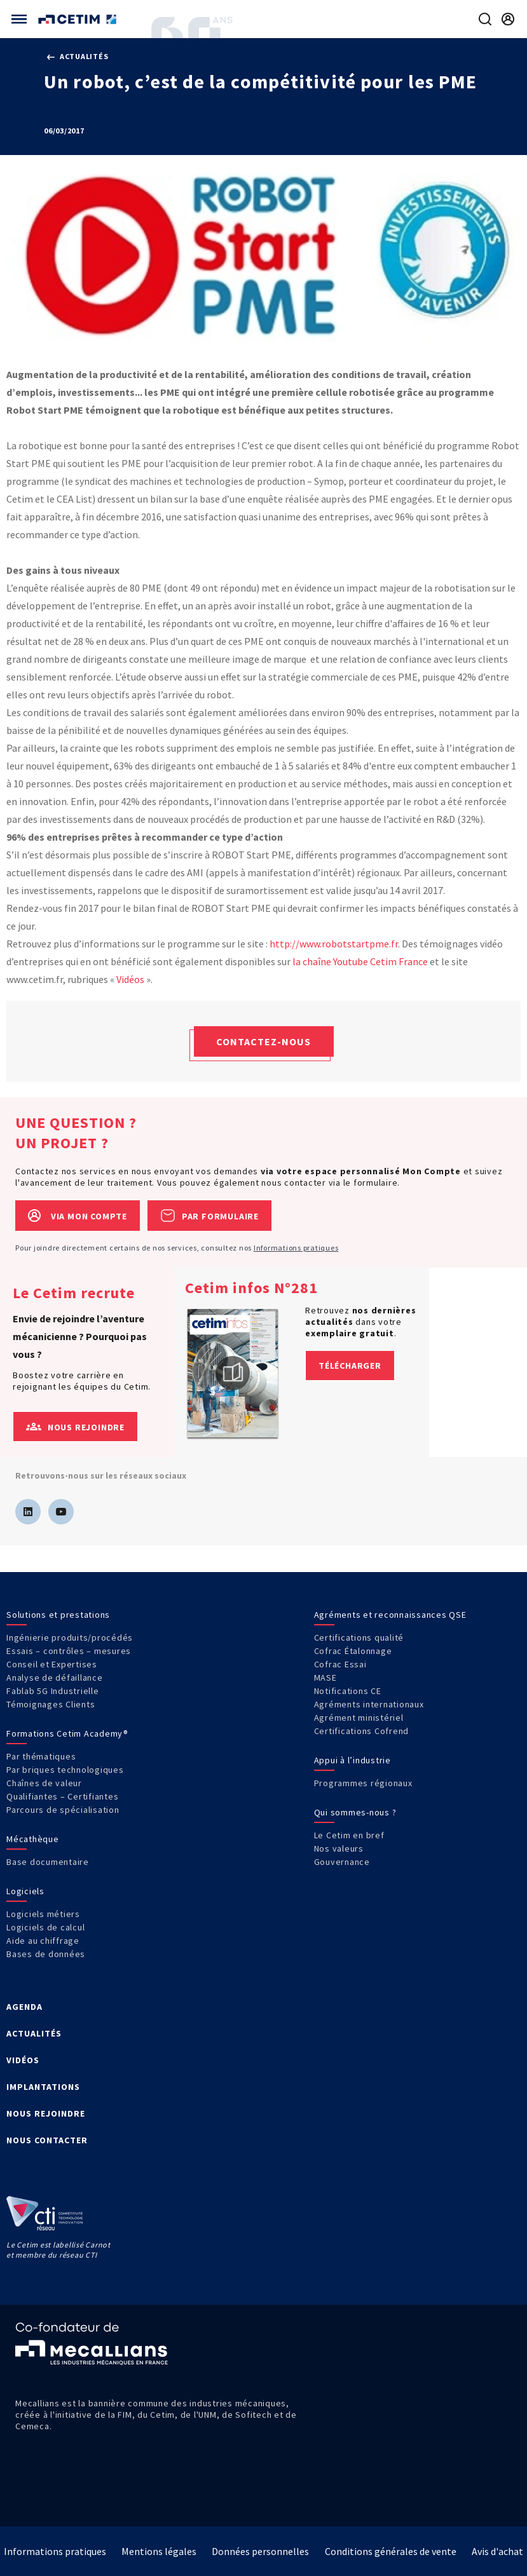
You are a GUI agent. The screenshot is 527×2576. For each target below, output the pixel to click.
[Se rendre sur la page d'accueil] (78, 19)
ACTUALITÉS (34, 2033)
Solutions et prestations (58, 1614)
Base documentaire (47, 1862)
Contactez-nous (263, 1041)
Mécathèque (32, 1839)
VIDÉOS (22, 2060)
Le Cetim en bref (349, 1835)
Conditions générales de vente (390, 2551)
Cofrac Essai (340, 1664)
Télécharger (349, 1365)
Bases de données (45, 1954)
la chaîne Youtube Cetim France (360, 961)
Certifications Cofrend (361, 1731)
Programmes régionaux (363, 1783)
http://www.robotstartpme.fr (334, 943)
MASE (325, 1677)
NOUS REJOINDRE (45, 2113)
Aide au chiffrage (42, 1940)
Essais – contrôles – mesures (68, 1651)
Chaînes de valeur (44, 1783)
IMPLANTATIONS (43, 2086)
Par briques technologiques (65, 1769)
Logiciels (25, 1891)
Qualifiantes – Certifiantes (62, 1796)
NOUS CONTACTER (47, 2140)
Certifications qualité (359, 1637)
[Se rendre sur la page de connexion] (508, 19)
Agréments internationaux (369, 1704)
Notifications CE (347, 1691)
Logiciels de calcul (45, 1927)
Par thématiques (41, 1756)
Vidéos (130, 979)
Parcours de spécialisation (63, 1809)
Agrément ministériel (359, 1717)
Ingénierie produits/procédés (69, 1637)
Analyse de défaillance (54, 1677)
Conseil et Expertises (51, 1664)
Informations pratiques (296, 1247)
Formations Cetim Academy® (67, 1733)
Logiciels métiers (43, 1914)
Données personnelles (260, 2551)
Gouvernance (342, 1862)
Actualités (77, 56)
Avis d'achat (497, 2551)
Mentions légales (158, 2551)
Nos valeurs (339, 1848)
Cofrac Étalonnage (353, 1651)
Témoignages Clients (50, 1704)
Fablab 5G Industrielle (52, 1691)
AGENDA (24, 2006)
